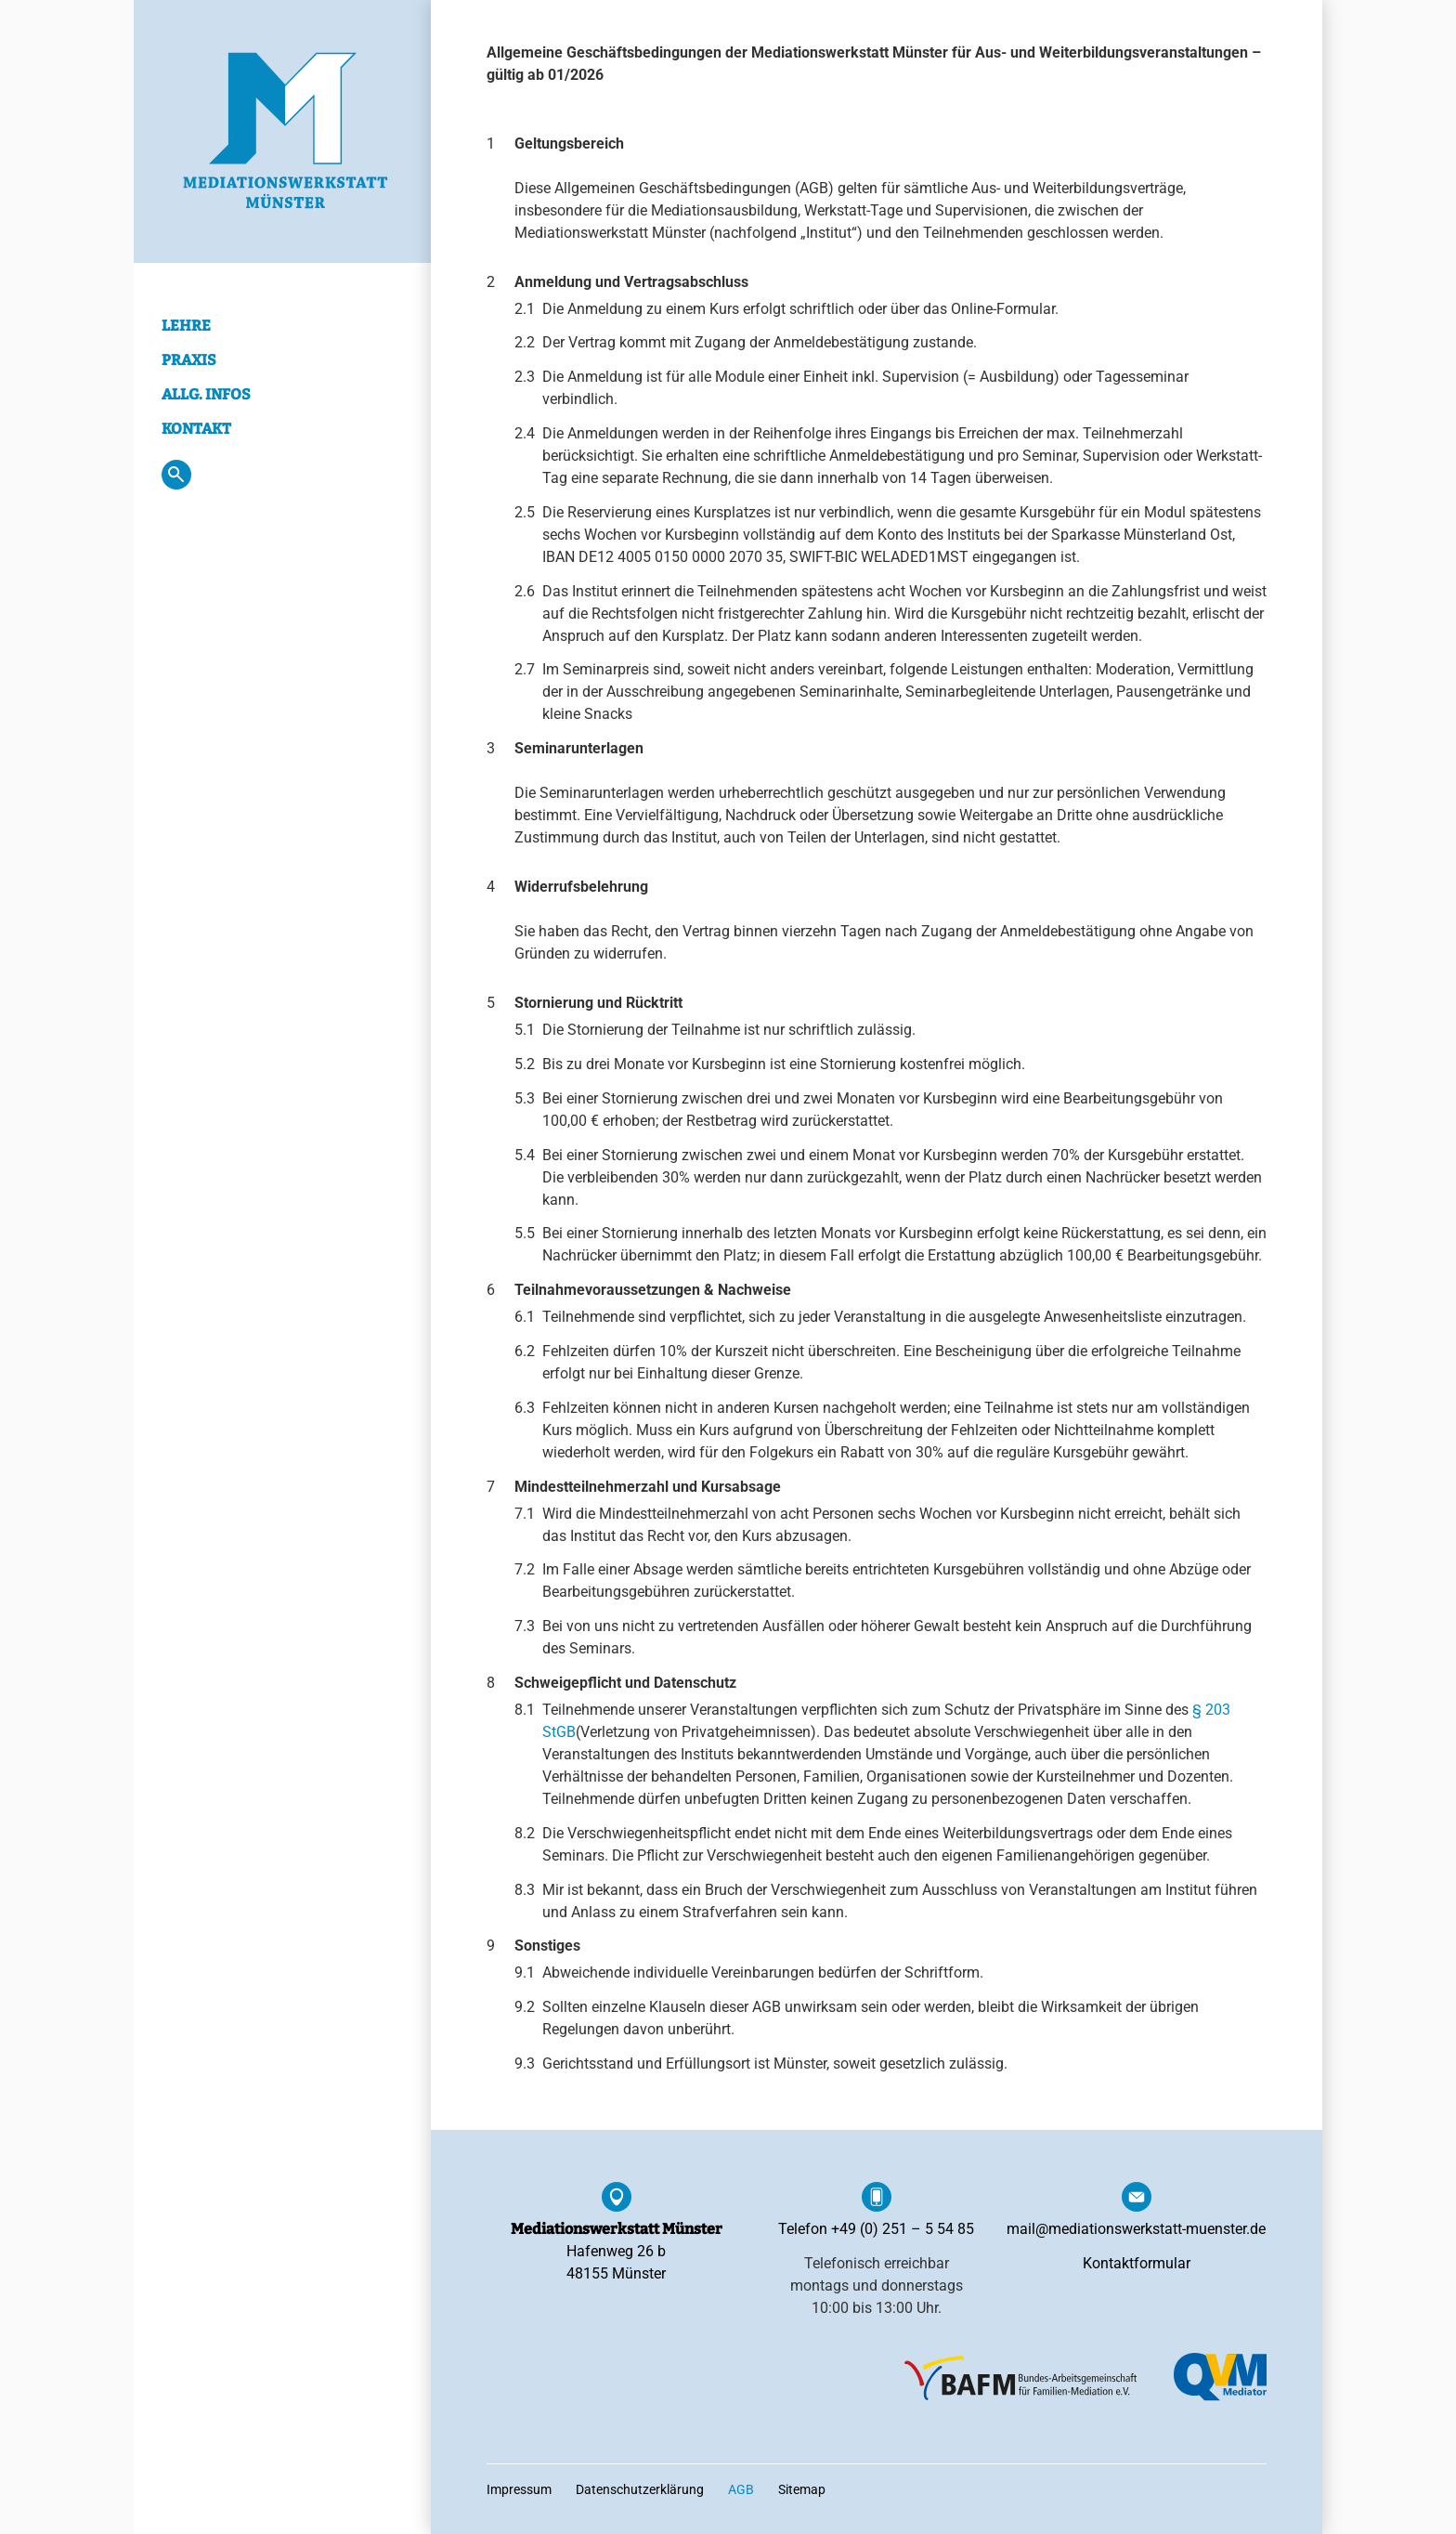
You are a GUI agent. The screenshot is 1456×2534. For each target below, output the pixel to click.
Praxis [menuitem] (189, 360)
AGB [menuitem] (741, 2489)
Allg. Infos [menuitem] (206, 394)
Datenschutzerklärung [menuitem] (640, 2489)
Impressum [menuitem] (519, 2489)
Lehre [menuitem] (186, 325)
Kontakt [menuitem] (196, 429)
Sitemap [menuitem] (802, 2489)
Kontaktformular (1136, 2263)
